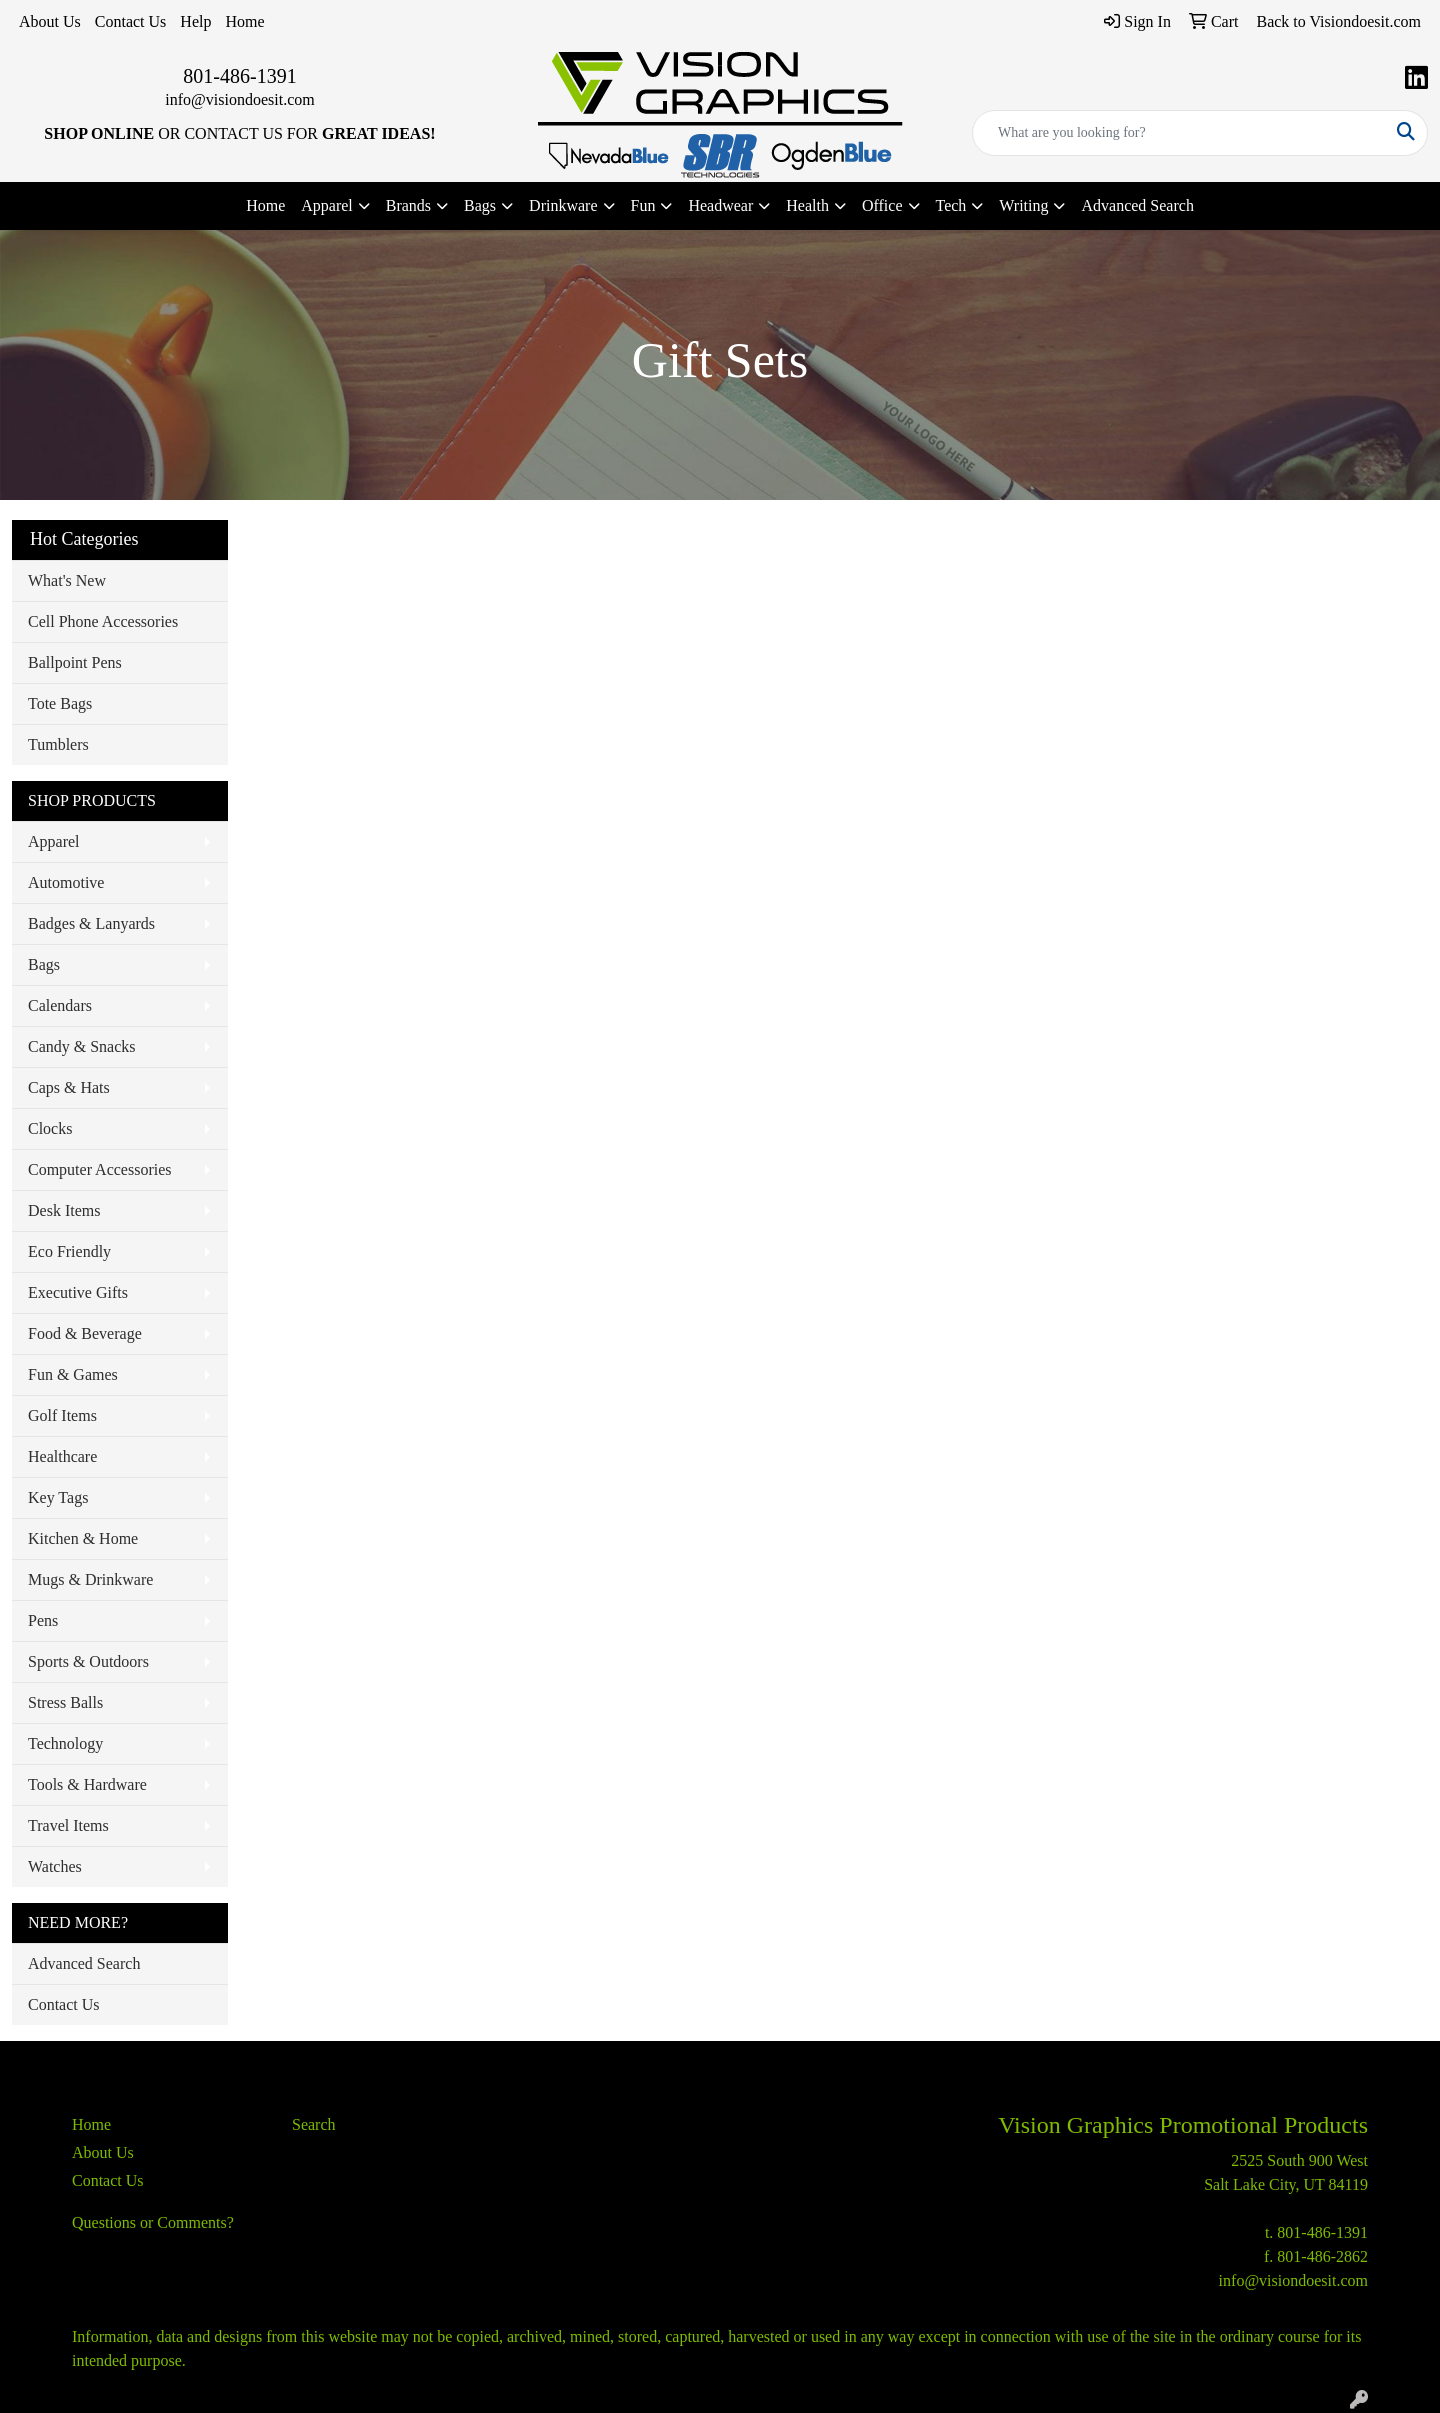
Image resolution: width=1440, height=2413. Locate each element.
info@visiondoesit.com (239, 99)
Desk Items (64, 1210)
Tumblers (58, 744)
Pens (43, 1620)
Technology (65, 1743)
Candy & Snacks (82, 1046)
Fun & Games (73, 1374)
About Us (50, 21)
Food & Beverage (85, 1333)
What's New (67, 580)
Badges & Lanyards (91, 923)
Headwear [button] (720, 205)
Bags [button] (480, 205)
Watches (55, 1866)
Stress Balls (65, 1702)
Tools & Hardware (87, 1784)
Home (244, 21)
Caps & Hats (69, 1087)
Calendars (60, 1005)
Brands (408, 205)
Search (314, 2124)
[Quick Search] (1179, 133)
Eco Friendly (69, 1251)
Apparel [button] (327, 205)
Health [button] (807, 205)
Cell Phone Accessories (103, 621)
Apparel (54, 841)
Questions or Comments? (153, 2222)
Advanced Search (1137, 205)
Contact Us (131, 21)
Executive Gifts (78, 1292)
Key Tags (58, 1497)
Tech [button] (951, 205)
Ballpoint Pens (75, 662)
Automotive (66, 882)
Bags (44, 964)
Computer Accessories (100, 1169)
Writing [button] (1023, 205)
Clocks (50, 1128)
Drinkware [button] (563, 205)
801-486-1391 (239, 76)
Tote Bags (60, 703)
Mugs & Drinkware (90, 1579)
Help (195, 21)
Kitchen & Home (83, 1538)
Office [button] (882, 205)
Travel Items (68, 1825)
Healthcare (62, 1456)
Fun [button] (643, 205)
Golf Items (62, 1415)
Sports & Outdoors (88, 1661)
